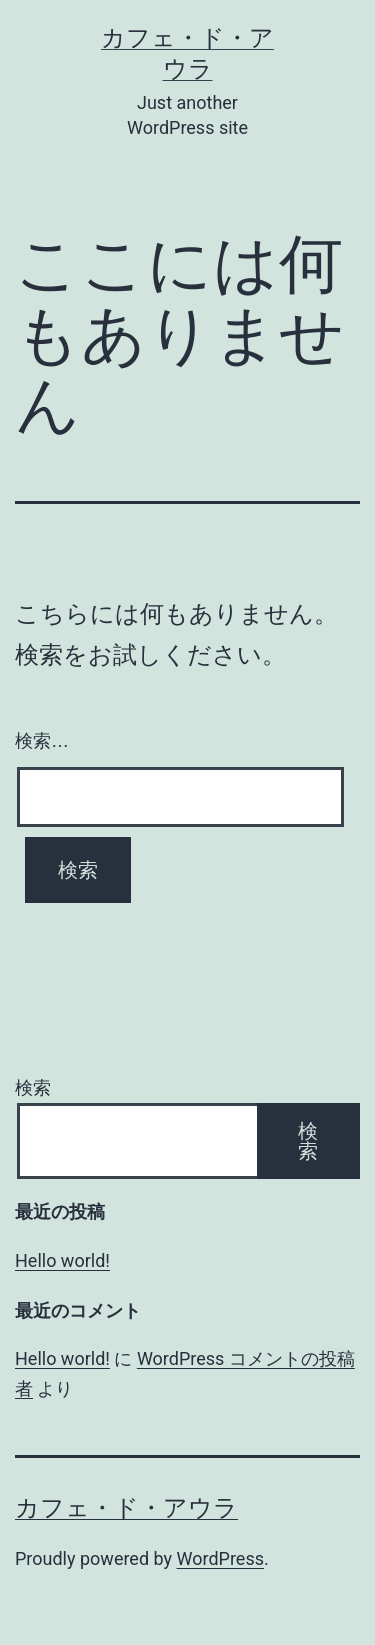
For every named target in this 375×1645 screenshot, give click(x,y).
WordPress (220, 1558)
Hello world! (62, 1260)
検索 (33, 1087)
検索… (42, 741)
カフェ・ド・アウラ (126, 1508)
